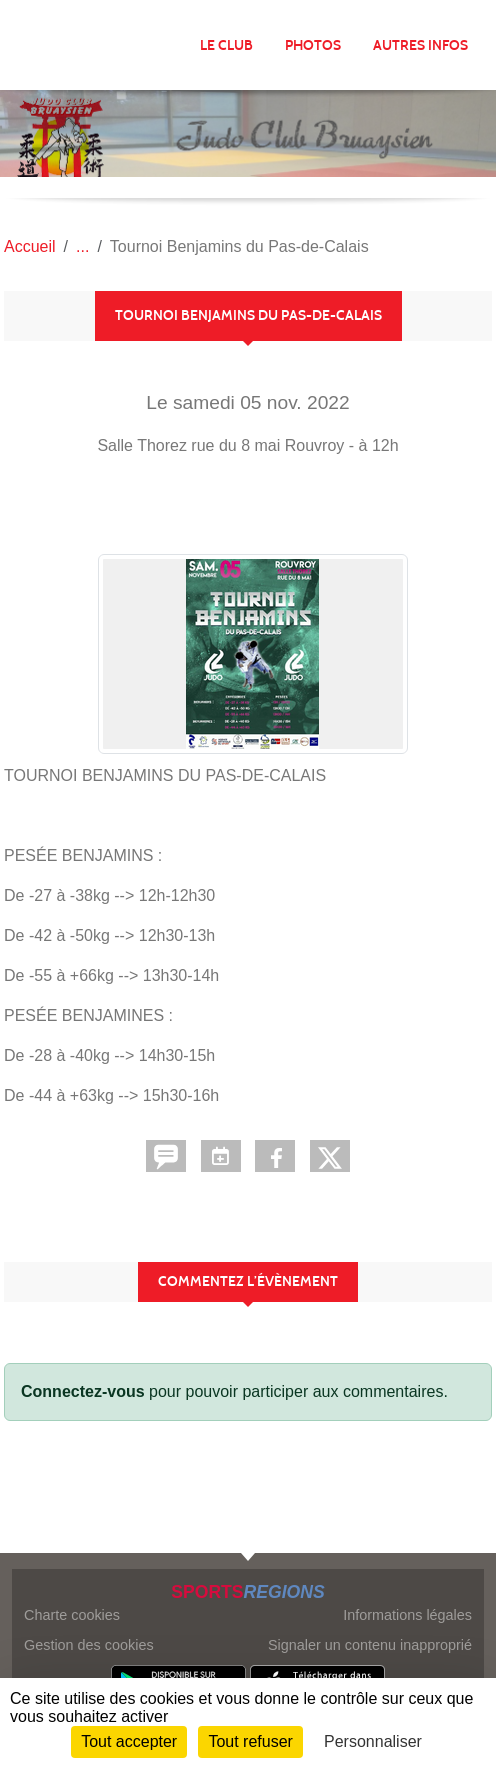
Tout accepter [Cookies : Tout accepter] (129, 1741)
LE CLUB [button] (226, 45)
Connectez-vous (83, 1391)
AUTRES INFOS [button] (420, 45)
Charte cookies (72, 1615)
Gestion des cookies (89, 1645)
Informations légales (407, 1615)
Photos (313, 45)
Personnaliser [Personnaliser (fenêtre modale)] (373, 1741)
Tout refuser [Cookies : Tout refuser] (250, 1741)
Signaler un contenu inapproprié (370, 1645)
